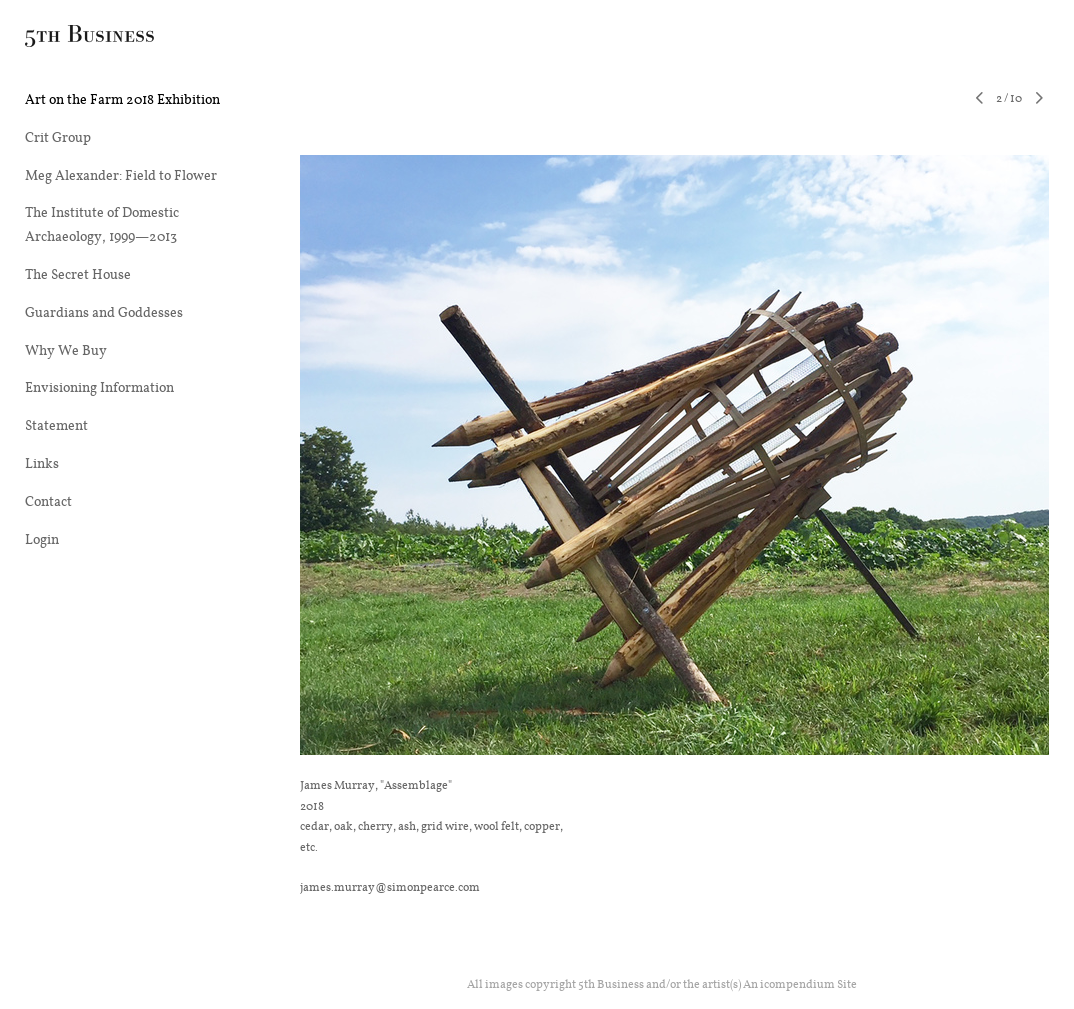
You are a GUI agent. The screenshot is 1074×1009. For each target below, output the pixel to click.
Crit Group (58, 137)
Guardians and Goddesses (104, 312)
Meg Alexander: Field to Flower (121, 175)
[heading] (75, 39)
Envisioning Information (99, 387)
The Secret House (78, 274)
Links (42, 463)
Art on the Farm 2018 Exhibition (122, 99)
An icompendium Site (800, 983)
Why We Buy (66, 350)
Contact (48, 501)
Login (42, 539)
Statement (56, 425)
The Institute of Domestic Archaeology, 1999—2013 (102, 224)
